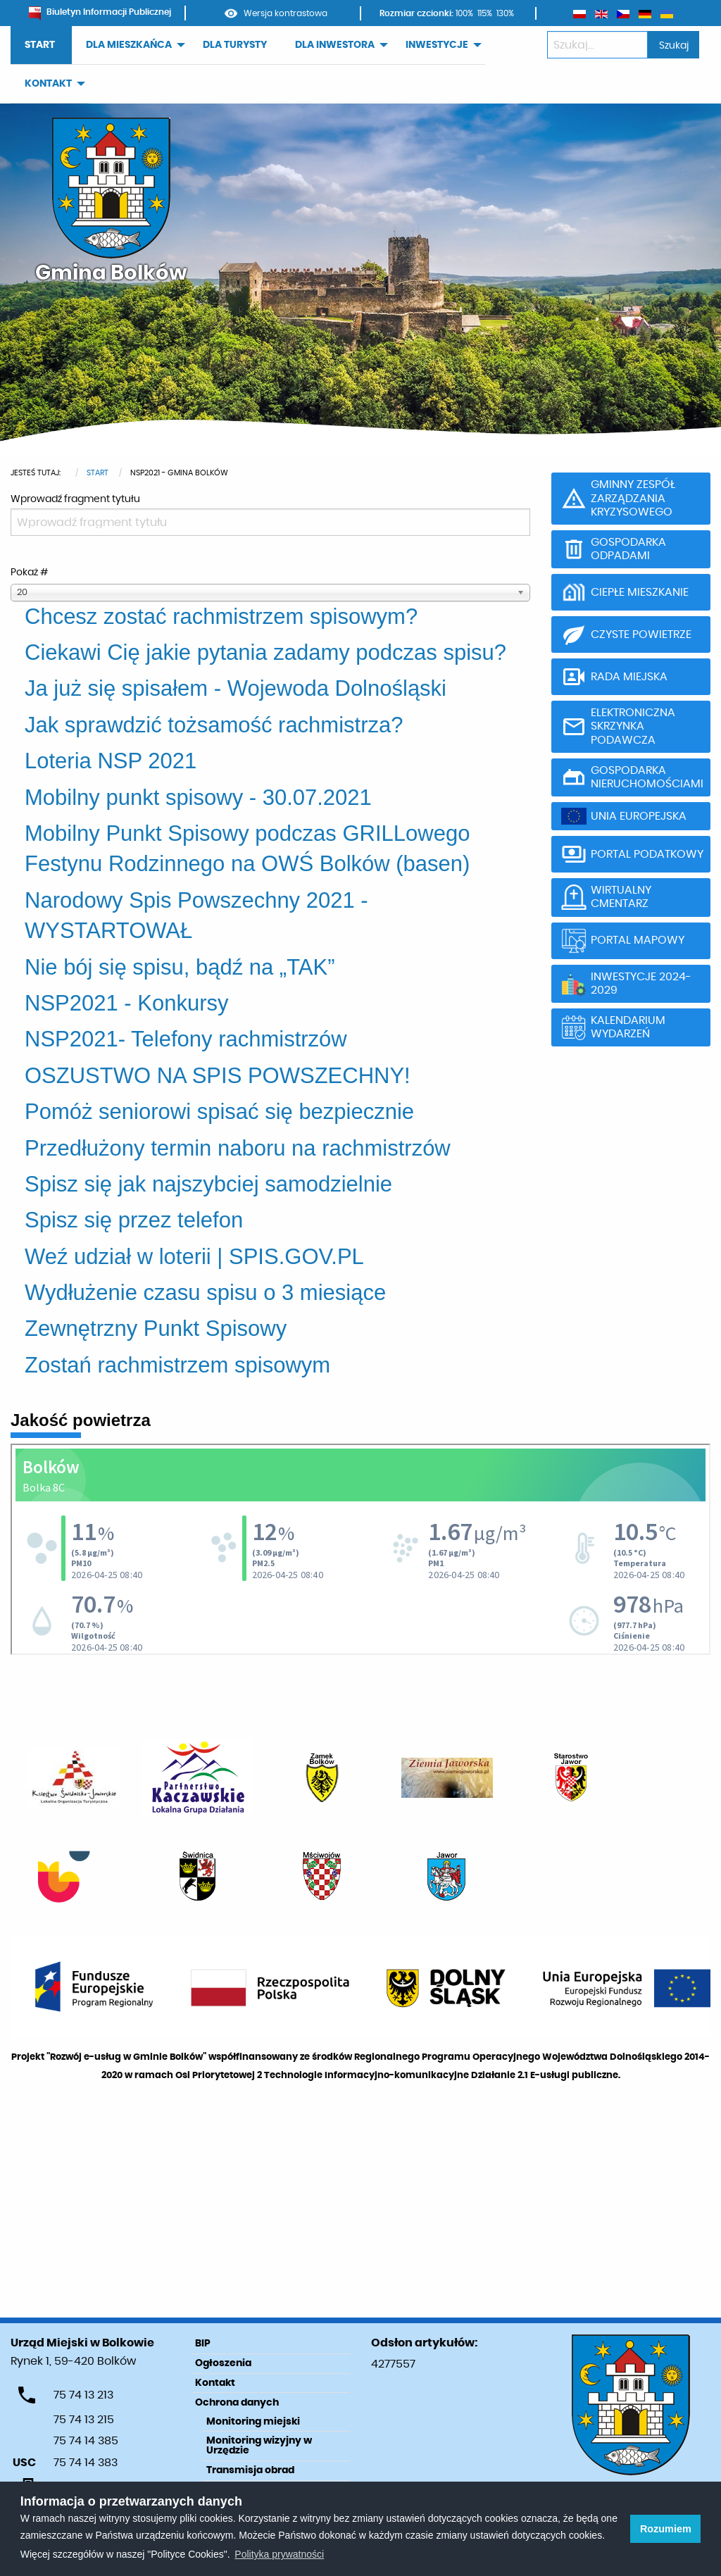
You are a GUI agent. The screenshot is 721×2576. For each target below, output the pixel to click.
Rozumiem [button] (665, 2528)
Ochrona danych (237, 2403)
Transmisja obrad (250, 2470)
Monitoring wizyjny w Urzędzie (259, 2446)
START (40, 45)
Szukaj (674, 45)
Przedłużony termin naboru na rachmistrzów (238, 1148)
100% (464, 13)
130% (505, 13)
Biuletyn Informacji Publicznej (100, 12)
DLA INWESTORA (335, 45)
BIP (203, 2344)
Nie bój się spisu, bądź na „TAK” (180, 967)
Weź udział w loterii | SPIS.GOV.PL (194, 1256)
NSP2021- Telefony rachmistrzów (186, 1039)
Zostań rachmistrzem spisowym (177, 1365)
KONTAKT (48, 84)
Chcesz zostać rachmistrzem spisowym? (221, 616)
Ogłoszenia (223, 2363)
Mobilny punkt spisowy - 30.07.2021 (198, 797)
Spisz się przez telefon (134, 1220)
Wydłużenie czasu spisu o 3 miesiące (205, 1292)
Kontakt (215, 2383)
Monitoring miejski (253, 2422)
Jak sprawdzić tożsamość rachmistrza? (214, 725)
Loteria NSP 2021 (110, 761)
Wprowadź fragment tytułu (76, 499)
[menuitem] (41, 45)
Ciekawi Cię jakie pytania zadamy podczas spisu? (265, 652)
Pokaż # (29, 572)
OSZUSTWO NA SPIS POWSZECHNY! (217, 1075)
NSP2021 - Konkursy (126, 1003)
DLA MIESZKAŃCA (129, 45)
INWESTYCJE (437, 45)
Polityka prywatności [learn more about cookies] (279, 2554)
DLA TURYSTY (235, 45)
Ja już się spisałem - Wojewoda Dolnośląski (235, 688)
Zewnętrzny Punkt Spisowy (156, 1328)
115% (484, 13)
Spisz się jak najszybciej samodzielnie (208, 1184)
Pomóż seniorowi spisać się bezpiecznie (219, 1111)
